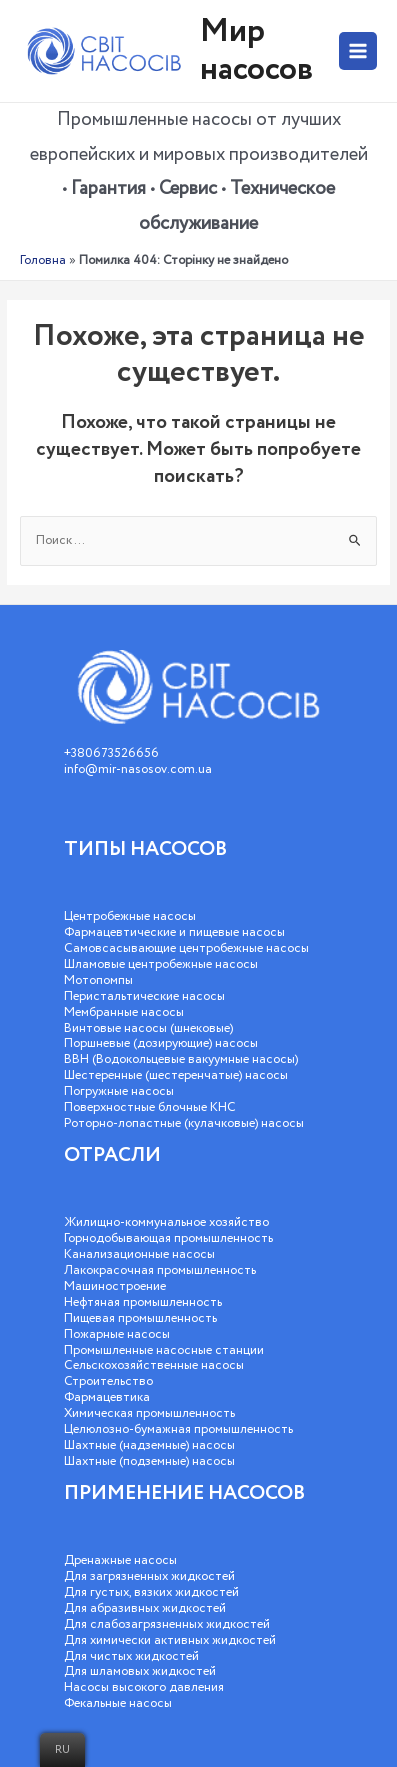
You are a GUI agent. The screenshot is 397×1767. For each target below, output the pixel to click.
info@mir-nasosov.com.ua (138, 769)
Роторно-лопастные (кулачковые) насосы (184, 1123)
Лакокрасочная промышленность (160, 1270)
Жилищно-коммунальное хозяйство (166, 1222)
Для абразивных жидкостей (145, 1608)
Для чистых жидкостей (131, 1656)
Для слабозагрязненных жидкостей (167, 1624)
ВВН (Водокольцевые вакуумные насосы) (181, 1059)
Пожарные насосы (117, 1334)
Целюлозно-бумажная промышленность (178, 1429)
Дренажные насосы (120, 1560)
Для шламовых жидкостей (140, 1671)
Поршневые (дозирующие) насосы (161, 1043)
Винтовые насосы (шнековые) (148, 1028)
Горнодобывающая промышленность (168, 1238)
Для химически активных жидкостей (170, 1640)
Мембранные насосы (124, 1012)
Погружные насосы (119, 1091)
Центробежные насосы (130, 916)
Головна (43, 260)
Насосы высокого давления (144, 1687)
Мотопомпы (98, 980)
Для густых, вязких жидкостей (151, 1592)
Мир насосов (256, 50)
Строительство (108, 1381)
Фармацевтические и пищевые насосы (174, 932)
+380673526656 (111, 753)
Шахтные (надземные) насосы (149, 1445)
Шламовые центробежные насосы (161, 964)
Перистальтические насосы (144, 996)
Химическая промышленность (149, 1413)
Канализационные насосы (139, 1254)
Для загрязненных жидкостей (149, 1576)
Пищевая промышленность (140, 1318)
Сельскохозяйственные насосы (154, 1365)
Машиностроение (115, 1286)
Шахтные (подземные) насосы (149, 1461)
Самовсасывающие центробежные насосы (186, 948)
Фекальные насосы (118, 1703)
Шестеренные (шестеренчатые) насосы (176, 1075)
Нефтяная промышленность (143, 1302)
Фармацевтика (107, 1397)
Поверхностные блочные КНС (150, 1107)
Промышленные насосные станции (164, 1350)
